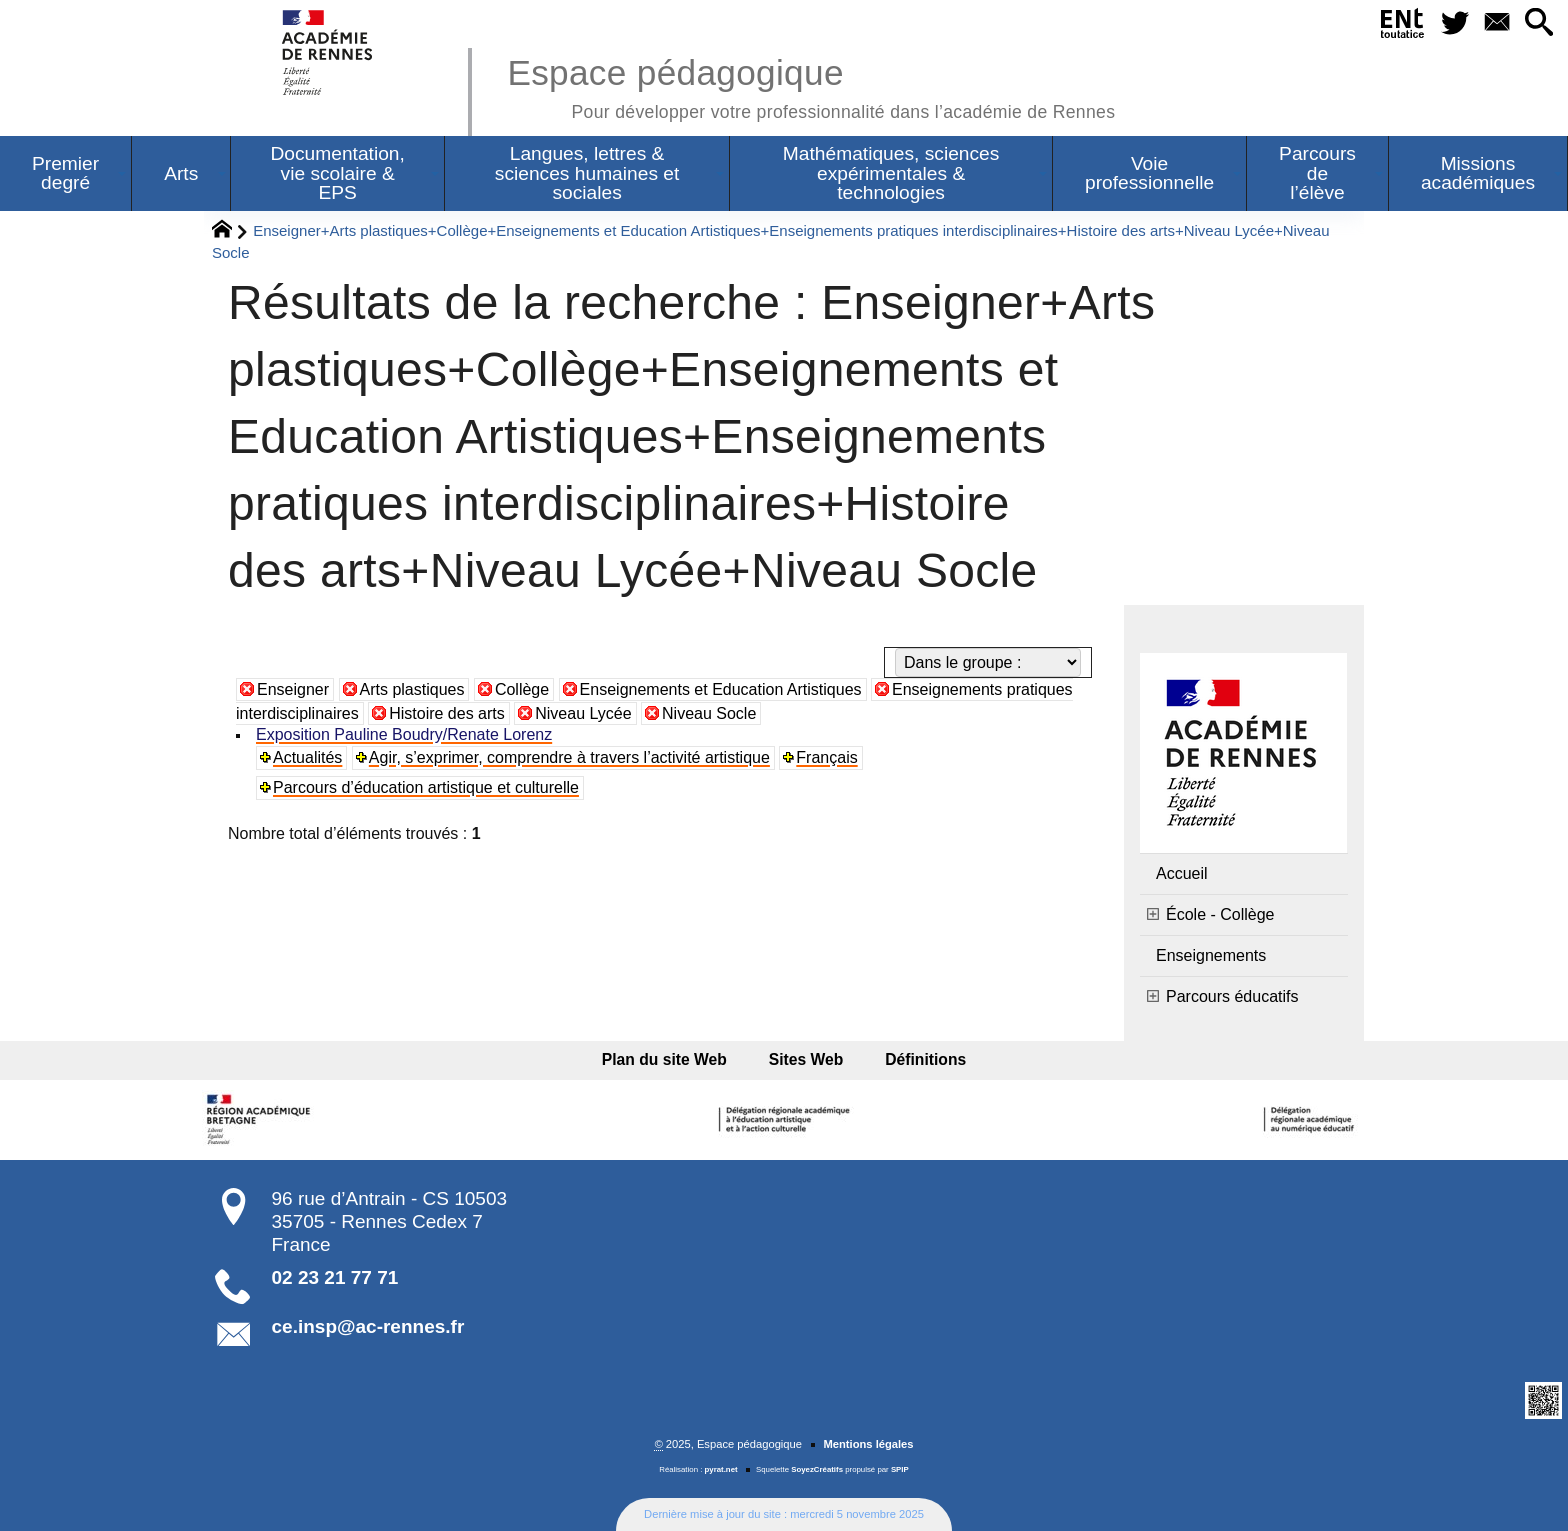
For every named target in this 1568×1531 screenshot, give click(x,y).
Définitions (919, 1059)
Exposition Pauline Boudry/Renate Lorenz (404, 734)
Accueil (1182, 873)
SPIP (900, 1469)
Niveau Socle (709, 713)
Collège (522, 689)
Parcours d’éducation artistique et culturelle (426, 787)
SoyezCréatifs (817, 1469)
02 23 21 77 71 (335, 1277)
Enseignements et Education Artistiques (721, 689)
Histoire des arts (447, 713)
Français (826, 757)
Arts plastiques (412, 689)
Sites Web (806, 1059)
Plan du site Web (670, 1059)
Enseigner (293, 689)
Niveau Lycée (583, 713)
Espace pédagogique (811, 85)
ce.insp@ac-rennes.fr (368, 1326)
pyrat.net (721, 1469)
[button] (1538, 23)
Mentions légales (868, 1444)
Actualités (307, 757)
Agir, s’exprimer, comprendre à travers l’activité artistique (569, 757)
